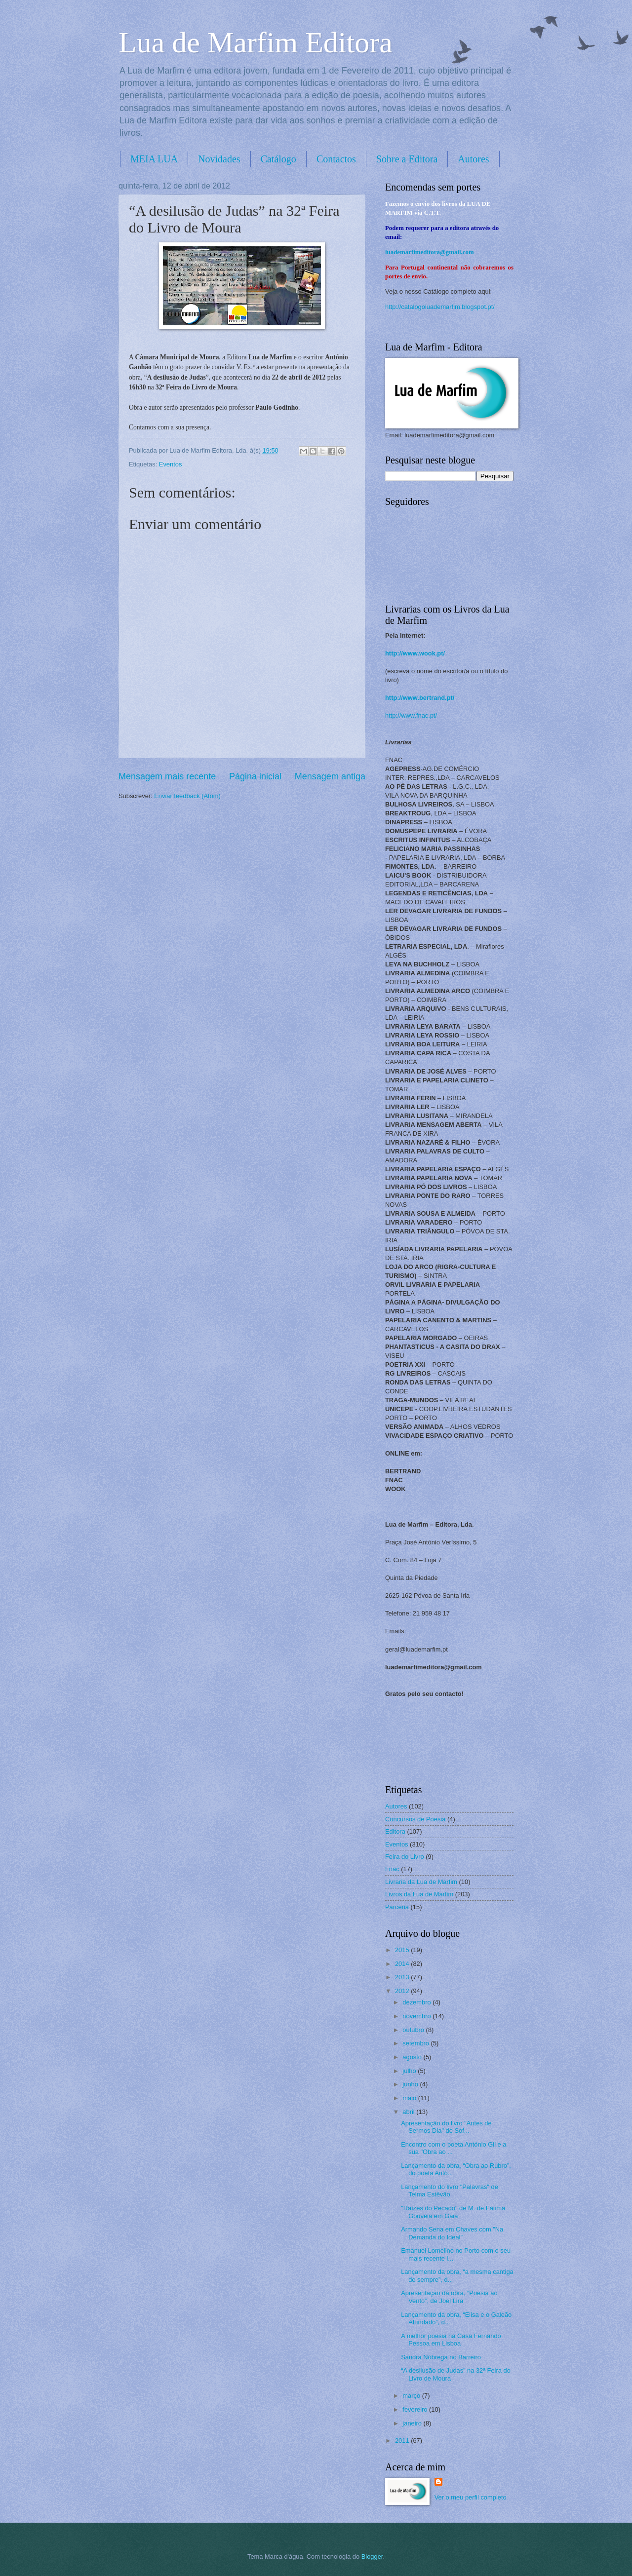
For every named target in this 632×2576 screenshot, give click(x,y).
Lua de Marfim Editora (255, 42)
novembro (417, 2016)
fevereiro (415, 2409)
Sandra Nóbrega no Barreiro (441, 2357)
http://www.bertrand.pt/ (419, 697)
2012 (403, 1991)
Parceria (397, 1907)
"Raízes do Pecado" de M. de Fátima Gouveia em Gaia (453, 2211)
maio (410, 2098)
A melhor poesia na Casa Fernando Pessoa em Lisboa (451, 2339)
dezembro (417, 2002)
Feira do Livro (404, 1856)
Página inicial (255, 776)
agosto (412, 2057)
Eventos (170, 464)
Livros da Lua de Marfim (419, 1894)
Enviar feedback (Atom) (187, 796)
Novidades (219, 159)
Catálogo (278, 159)
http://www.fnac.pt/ (411, 715)
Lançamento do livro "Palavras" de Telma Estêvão (449, 2190)
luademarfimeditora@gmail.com (429, 252)
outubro (414, 2030)
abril (409, 2111)
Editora (395, 1831)
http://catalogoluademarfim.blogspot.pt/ (440, 306)
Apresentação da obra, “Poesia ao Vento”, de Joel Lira (449, 2296)
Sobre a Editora (406, 159)
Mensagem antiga (330, 776)
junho (411, 2084)
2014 (403, 1963)
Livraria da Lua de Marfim (421, 1881)
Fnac (392, 1869)
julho (410, 2071)
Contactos (336, 159)
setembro (416, 2043)
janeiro (412, 2423)
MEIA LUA (154, 159)
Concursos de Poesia (415, 1819)
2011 (403, 2440)
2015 (403, 1950)
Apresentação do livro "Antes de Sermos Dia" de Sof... (446, 2126)
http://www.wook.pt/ (415, 653)
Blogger (372, 2556)
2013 (403, 1977)
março (412, 2395)
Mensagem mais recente (167, 776)
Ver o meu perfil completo (470, 2497)
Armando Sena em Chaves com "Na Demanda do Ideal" (452, 2233)
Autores (473, 159)
